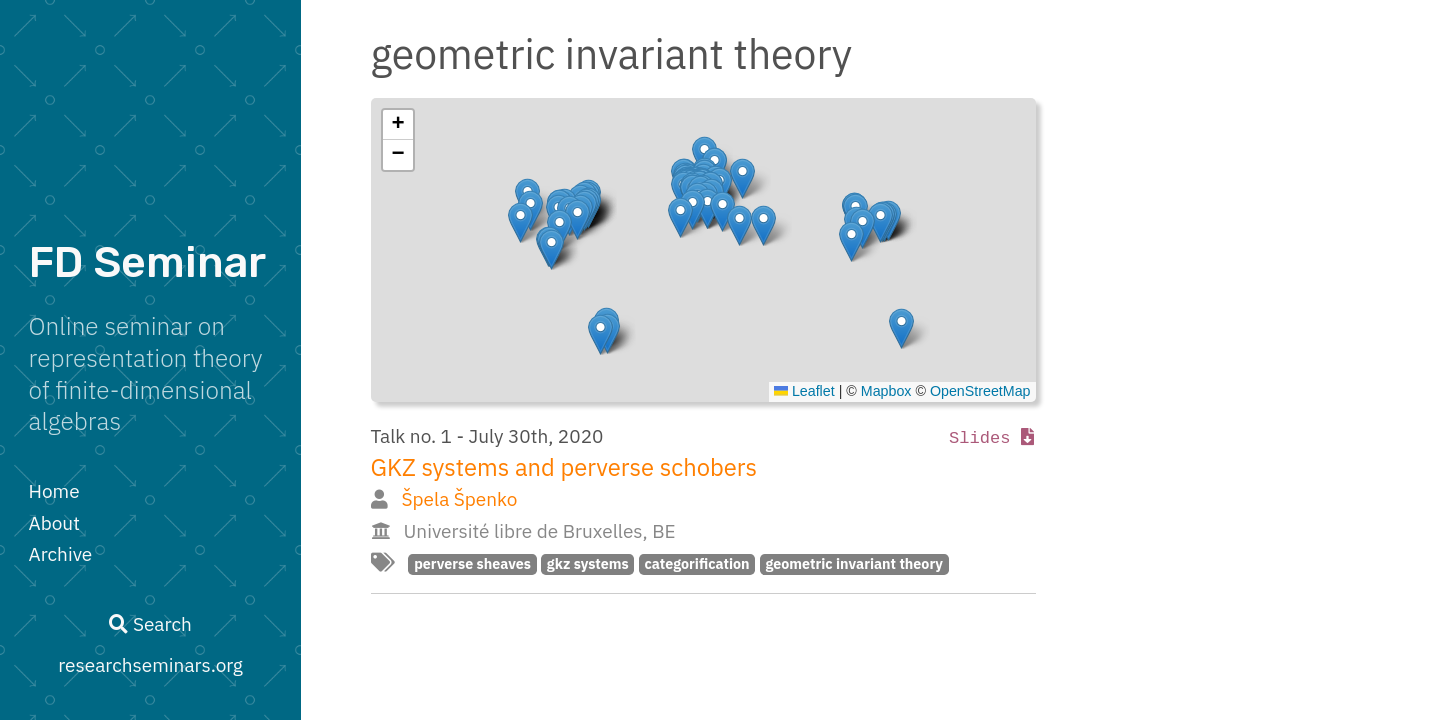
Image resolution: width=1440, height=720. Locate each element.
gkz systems (588, 563)
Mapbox (886, 391)
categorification (696, 563)
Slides (991, 438)
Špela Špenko (459, 499)
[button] (901, 328)
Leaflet (804, 391)
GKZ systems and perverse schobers (564, 467)
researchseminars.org (150, 665)
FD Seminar (147, 262)
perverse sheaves (472, 563)
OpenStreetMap (980, 391)
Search (150, 624)
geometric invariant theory (853, 563)
